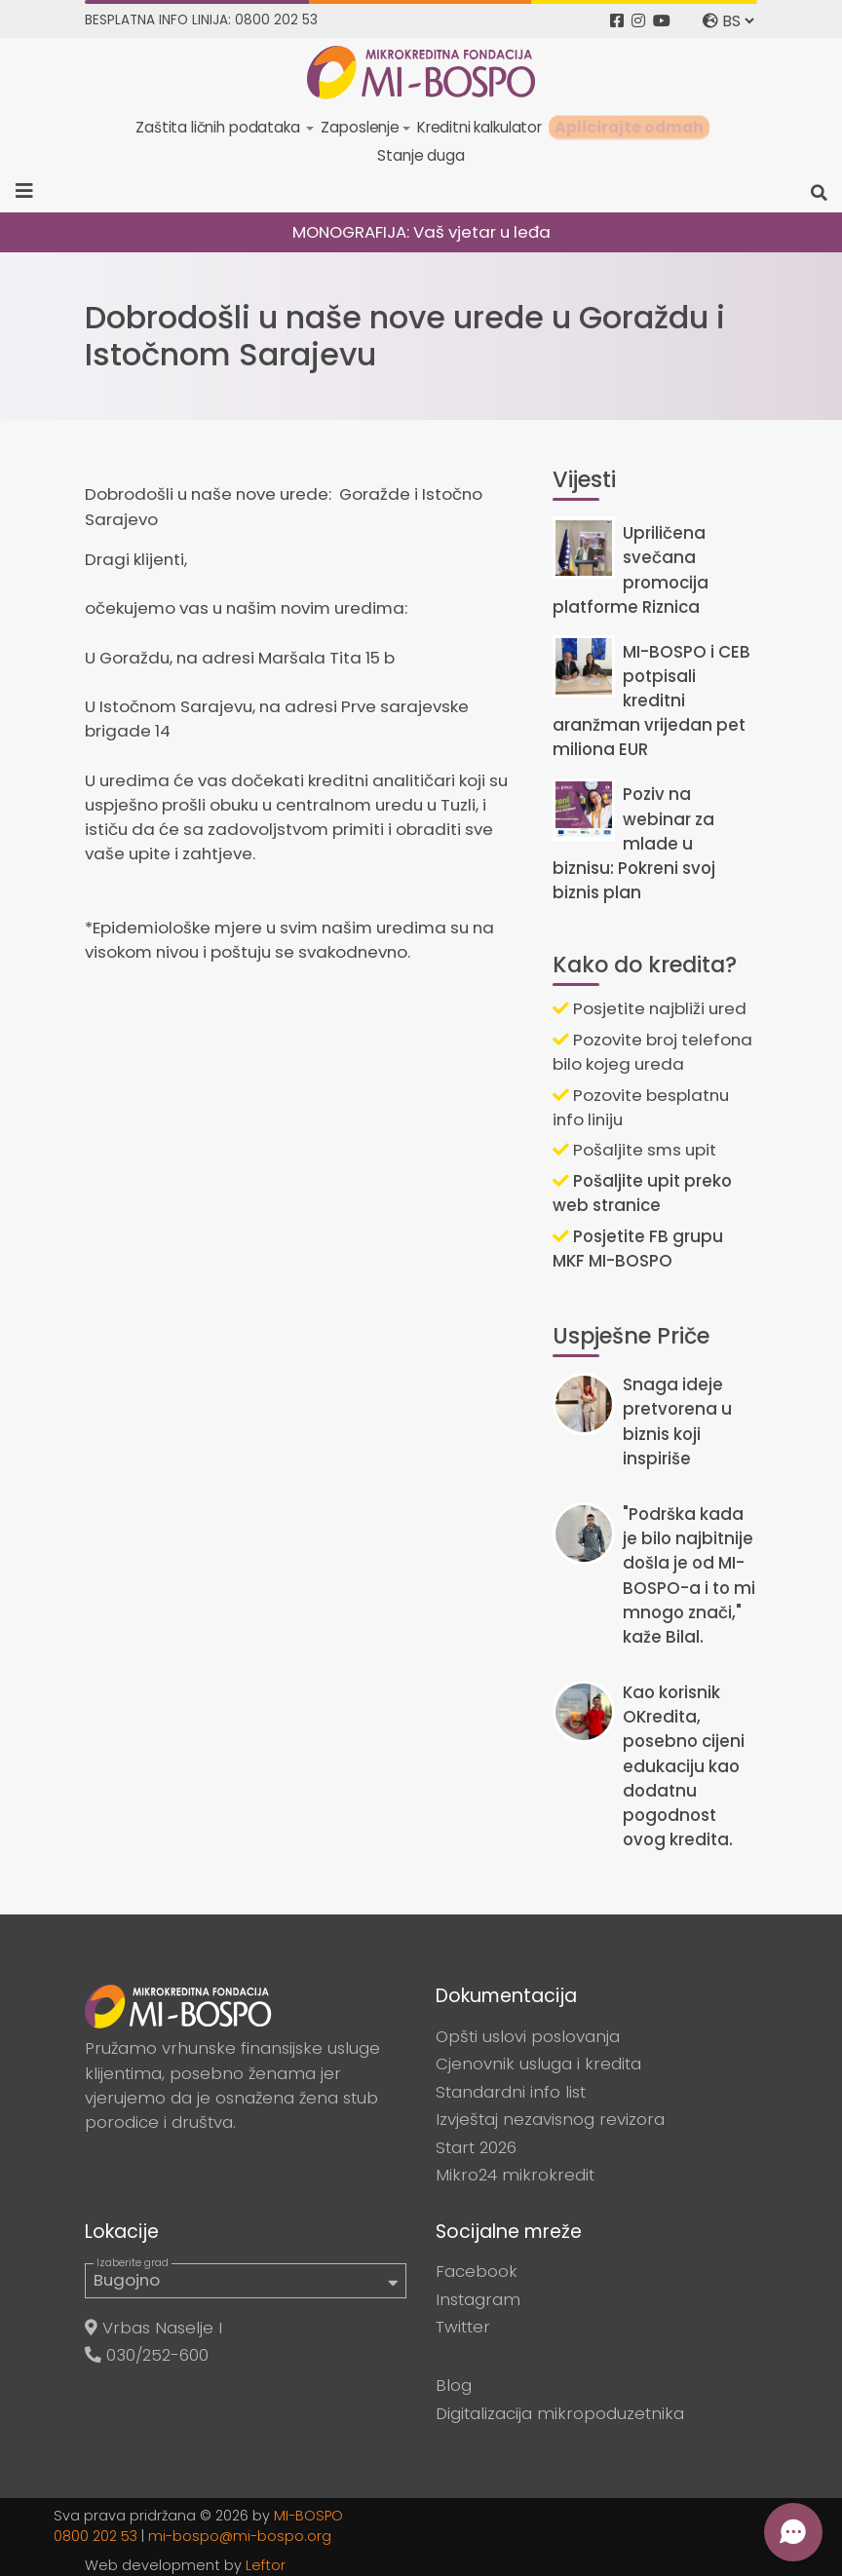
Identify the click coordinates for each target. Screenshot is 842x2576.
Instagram (478, 2299)
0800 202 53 (95, 2536)
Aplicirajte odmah (629, 127)
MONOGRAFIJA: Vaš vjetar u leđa (421, 232)
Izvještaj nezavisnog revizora (550, 2119)
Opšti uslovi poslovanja (528, 2036)
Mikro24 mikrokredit (515, 2174)
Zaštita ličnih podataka (219, 127)
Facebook (476, 2271)
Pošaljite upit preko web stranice (642, 1193)
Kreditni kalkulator (479, 127)
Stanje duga (420, 155)
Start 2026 (476, 2147)
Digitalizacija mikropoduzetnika (560, 2413)
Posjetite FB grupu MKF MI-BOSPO (638, 1248)
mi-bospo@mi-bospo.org (239, 2536)
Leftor (266, 2565)
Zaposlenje (360, 127)
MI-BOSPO (308, 2515)
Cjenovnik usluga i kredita (538, 2063)
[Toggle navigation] (31, 190)
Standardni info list (511, 2091)
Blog (454, 2385)
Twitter (463, 2326)
